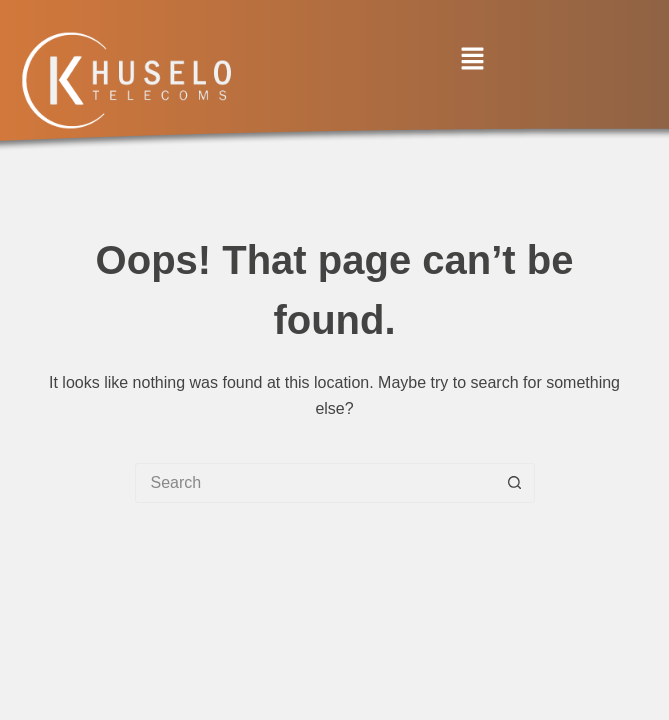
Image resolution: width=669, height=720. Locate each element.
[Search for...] (315, 483)
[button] (472, 60)
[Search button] (515, 483)
